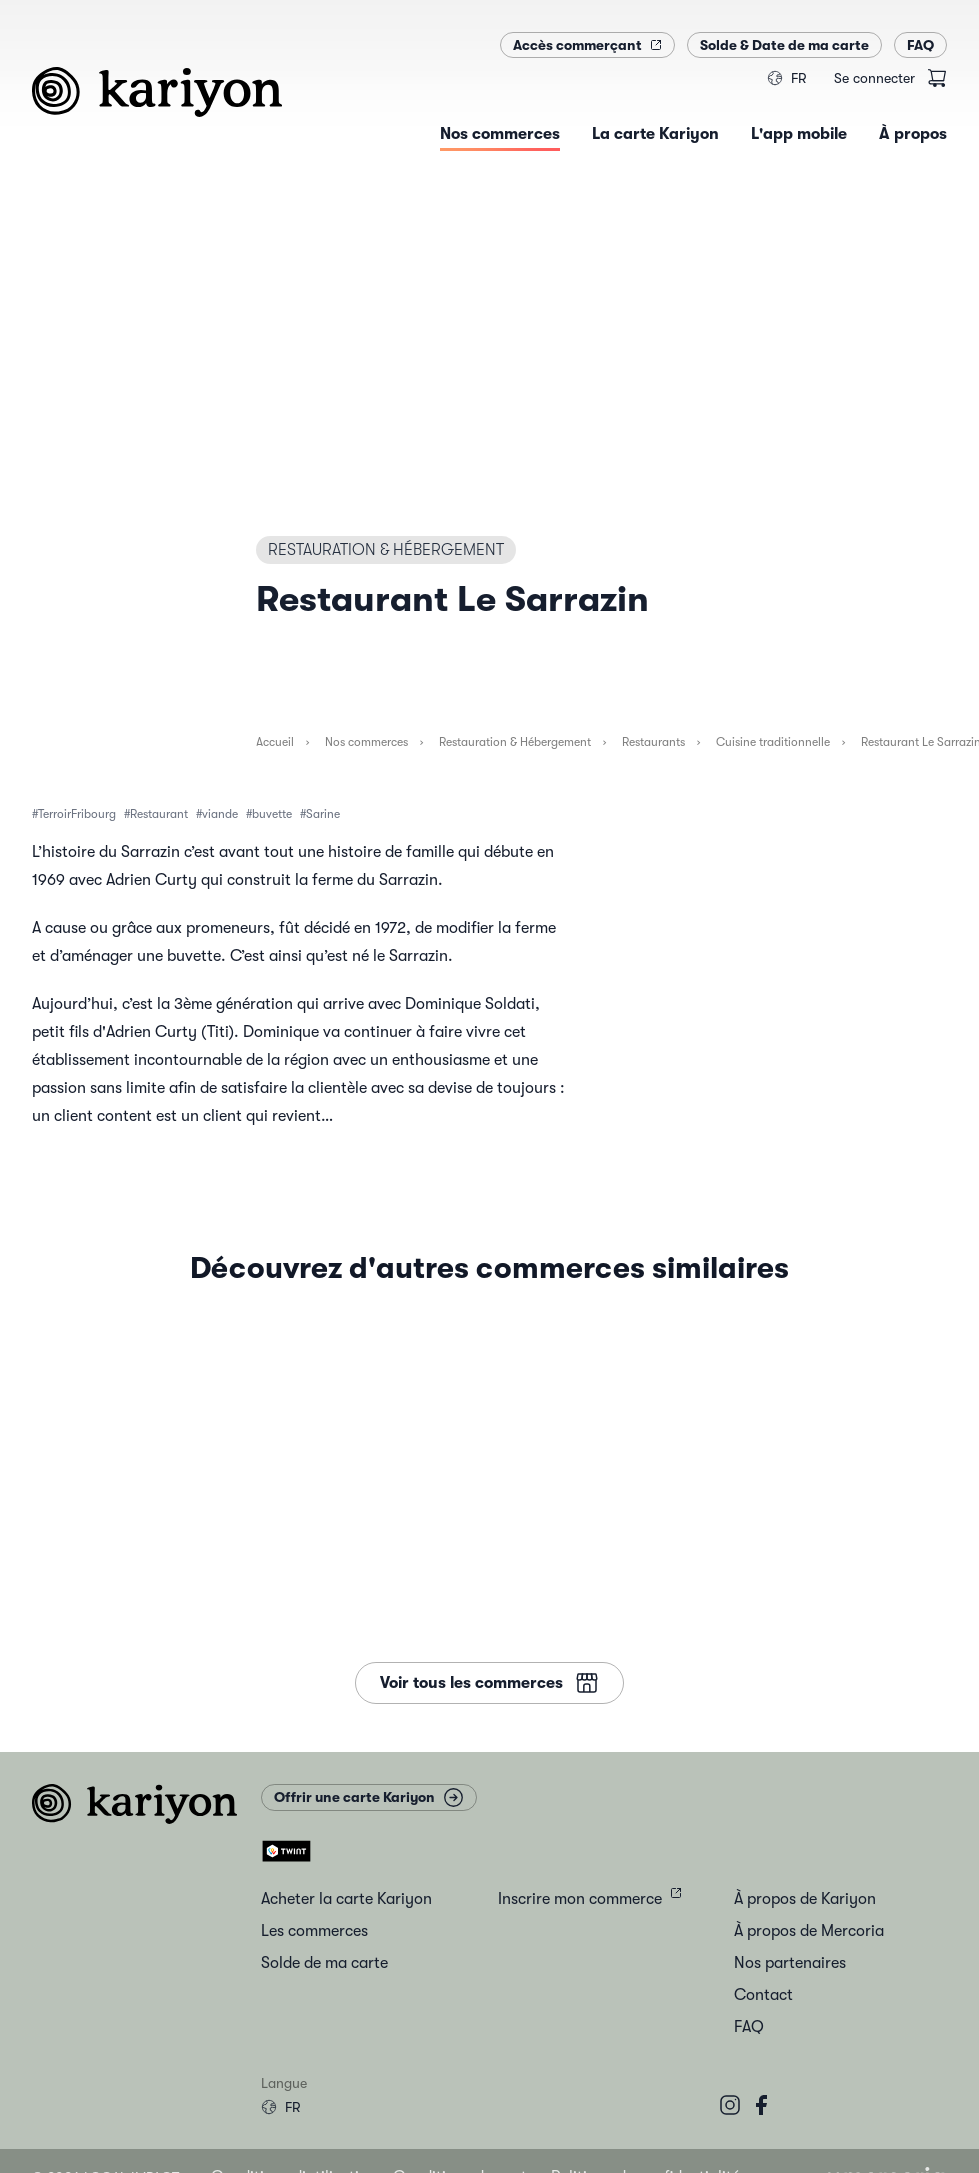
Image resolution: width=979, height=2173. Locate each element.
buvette (272, 814)
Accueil (275, 742)
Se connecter (874, 78)
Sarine (323, 814)
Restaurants (653, 742)
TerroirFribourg (77, 814)
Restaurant (159, 814)
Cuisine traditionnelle (773, 742)
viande (220, 814)
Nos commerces (366, 742)
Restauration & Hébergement (515, 742)
